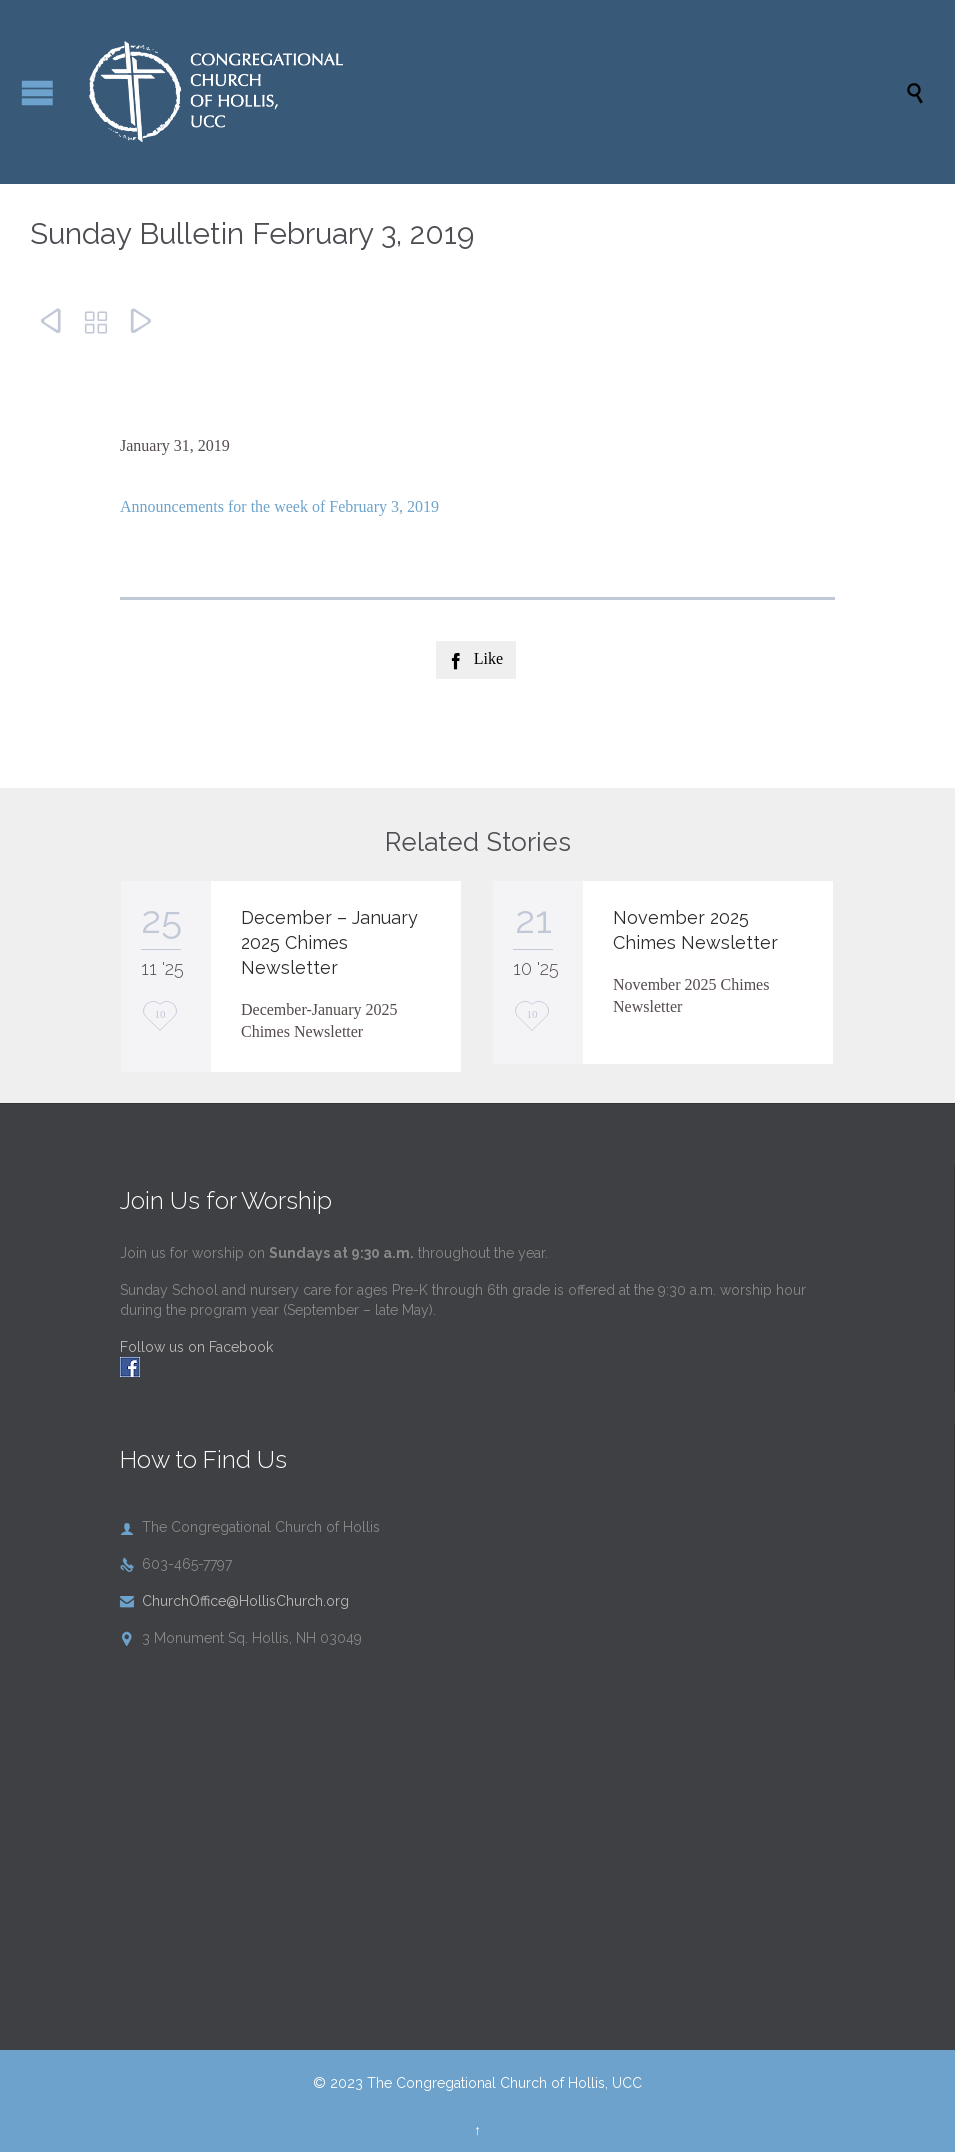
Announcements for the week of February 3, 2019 (279, 506)
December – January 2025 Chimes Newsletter (329, 942)
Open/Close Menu (37, 92)
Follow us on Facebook (196, 1347)
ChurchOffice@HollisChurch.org (234, 1601)
